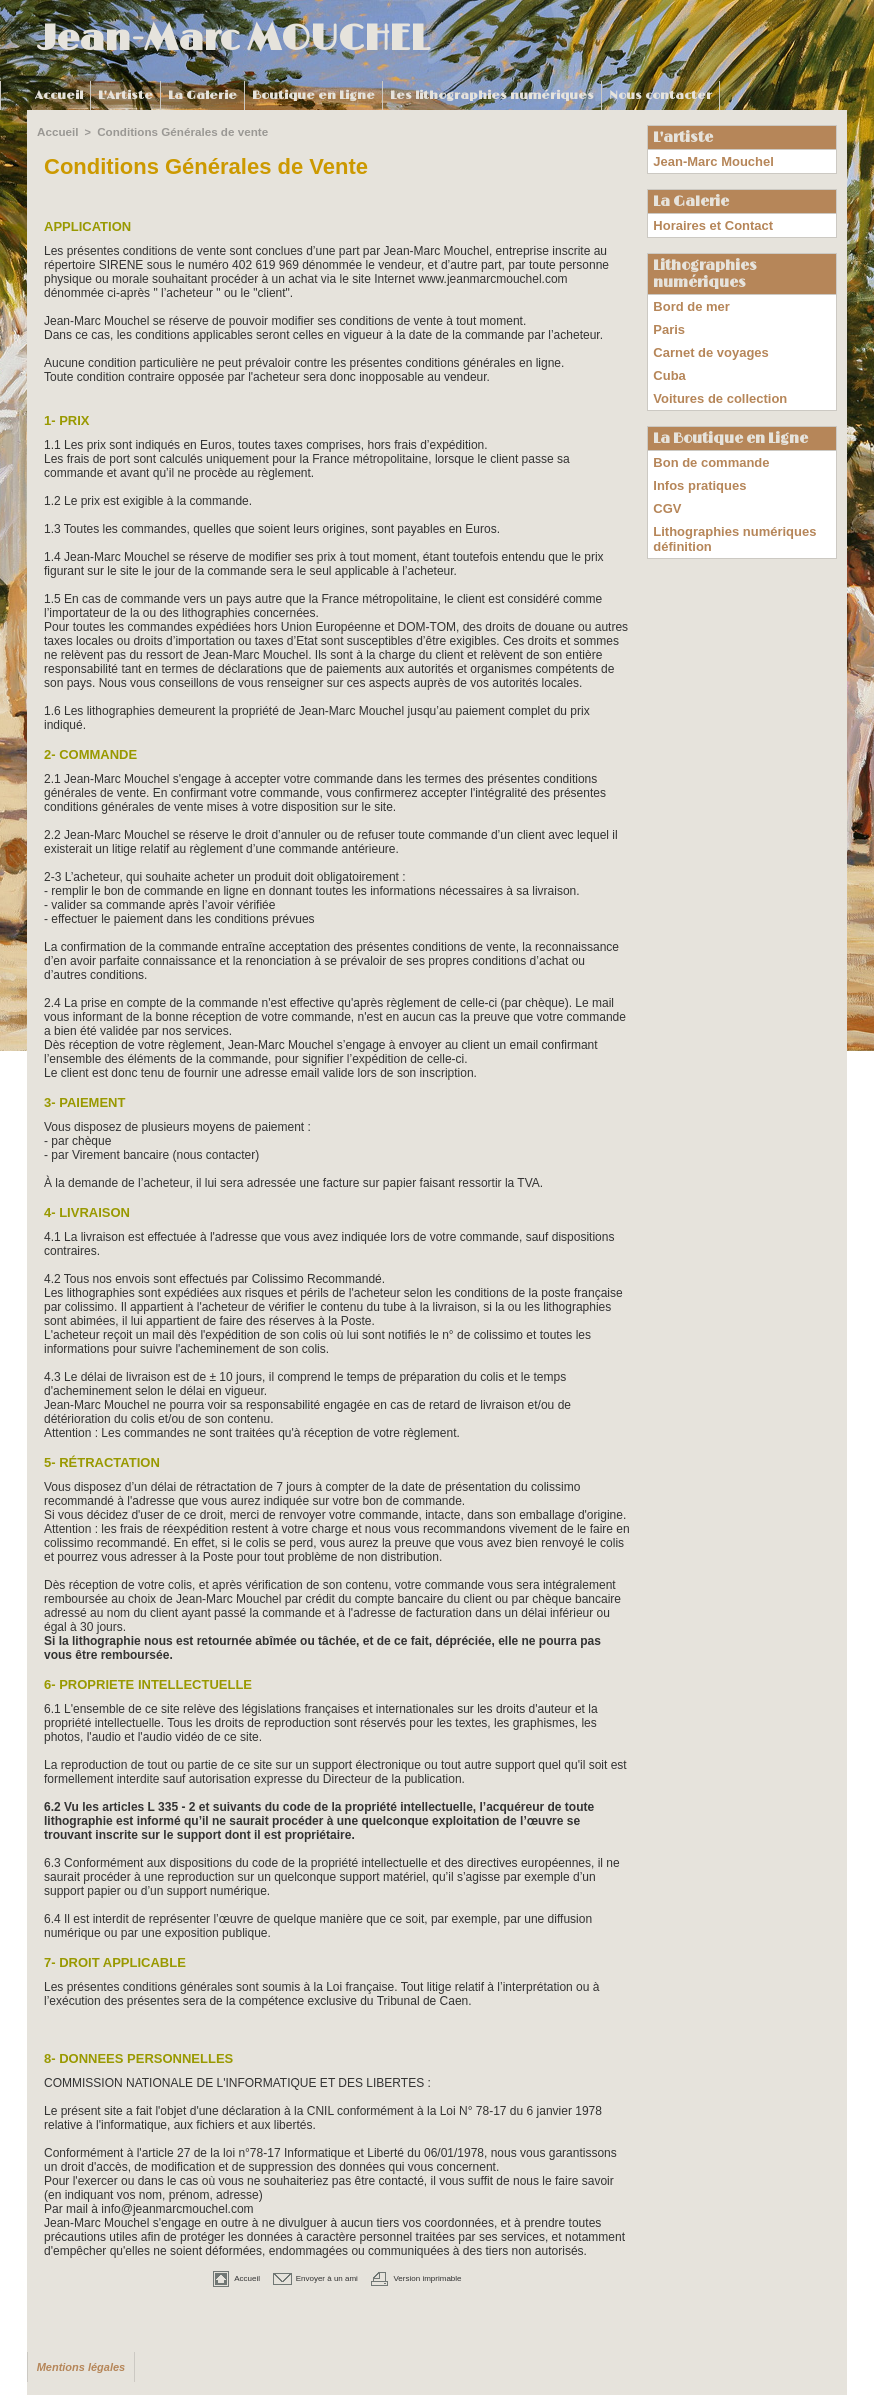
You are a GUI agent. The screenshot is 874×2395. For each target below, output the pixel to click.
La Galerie (202, 95)
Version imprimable (439, 2276)
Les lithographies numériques (492, 95)
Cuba (668, 359)
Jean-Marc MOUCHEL (233, 39)
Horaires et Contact (708, 221)
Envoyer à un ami (305, 2276)
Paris (667, 319)
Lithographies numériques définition (728, 507)
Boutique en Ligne (313, 95)
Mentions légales (78, 2365)
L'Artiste (125, 95)
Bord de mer (688, 299)
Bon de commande (706, 440)
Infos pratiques (696, 460)
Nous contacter (660, 95)
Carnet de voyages (706, 339)
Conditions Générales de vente (175, 131)
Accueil (59, 95)
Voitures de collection (715, 379)
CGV (666, 480)
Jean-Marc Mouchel (708, 160)
